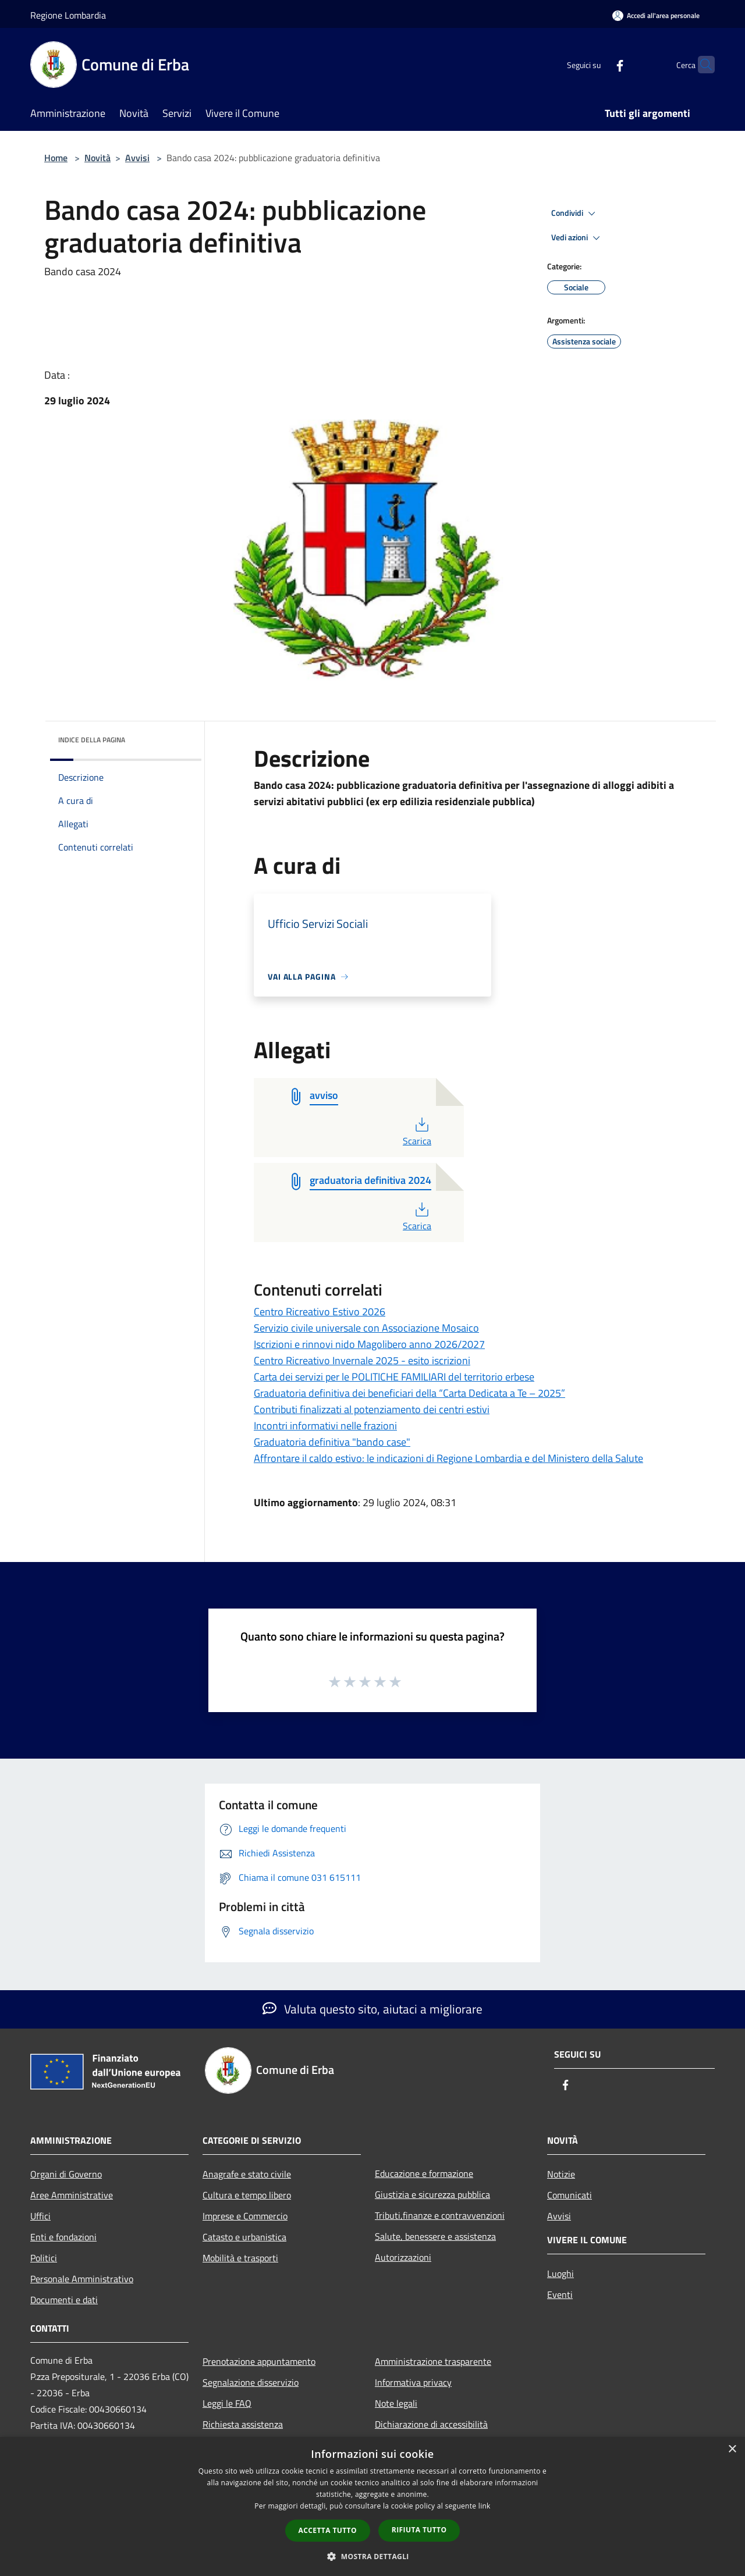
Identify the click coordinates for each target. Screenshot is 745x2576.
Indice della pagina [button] (91, 739)
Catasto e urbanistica (244, 2237)
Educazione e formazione (424, 2173)
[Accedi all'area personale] (656, 15)
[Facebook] (597, 64)
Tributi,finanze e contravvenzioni (440, 2215)
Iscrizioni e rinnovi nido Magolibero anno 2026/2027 (369, 1344)
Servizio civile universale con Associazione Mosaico (366, 1328)
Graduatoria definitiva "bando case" (332, 1442)
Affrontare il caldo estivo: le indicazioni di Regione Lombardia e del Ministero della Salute (448, 1458)
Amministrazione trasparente (433, 2361)
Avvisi (137, 158)
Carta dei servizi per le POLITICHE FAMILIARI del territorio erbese (394, 1377)
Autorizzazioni (403, 2257)
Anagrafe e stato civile (247, 2174)
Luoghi (560, 2273)
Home (56, 158)
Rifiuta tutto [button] (419, 2530)
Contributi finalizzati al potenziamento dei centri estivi (371, 1409)
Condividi (575, 213)
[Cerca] (701, 65)
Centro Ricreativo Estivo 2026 (319, 1311)
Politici (43, 2258)
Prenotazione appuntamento (259, 2361)
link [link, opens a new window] (484, 2506)
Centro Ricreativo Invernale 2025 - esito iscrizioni (362, 1360)
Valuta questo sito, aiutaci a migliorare (372, 2008)
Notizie (561, 2174)
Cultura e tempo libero (247, 2195)
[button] (372, 2556)
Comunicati (569, 2195)
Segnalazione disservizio (251, 2382)
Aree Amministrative (71, 2195)
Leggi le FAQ (227, 2403)
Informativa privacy (413, 2382)
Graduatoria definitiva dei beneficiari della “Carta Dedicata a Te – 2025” (409, 1393)
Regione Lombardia (68, 15)
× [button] (732, 2449)
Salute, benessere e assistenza (435, 2236)
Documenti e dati (64, 2300)
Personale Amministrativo (81, 2279)
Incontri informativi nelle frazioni (325, 1425)
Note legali (396, 2403)
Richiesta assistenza (243, 2424)
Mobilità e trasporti (240, 2258)
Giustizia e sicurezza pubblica (432, 2194)
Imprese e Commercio (245, 2216)
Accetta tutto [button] (328, 2530)
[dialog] (372, 2506)
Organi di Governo (66, 2174)
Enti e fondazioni (63, 2237)
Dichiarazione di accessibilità (431, 2424)
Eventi (560, 2294)
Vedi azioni (577, 238)
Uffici (40, 2216)
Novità (97, 158)
